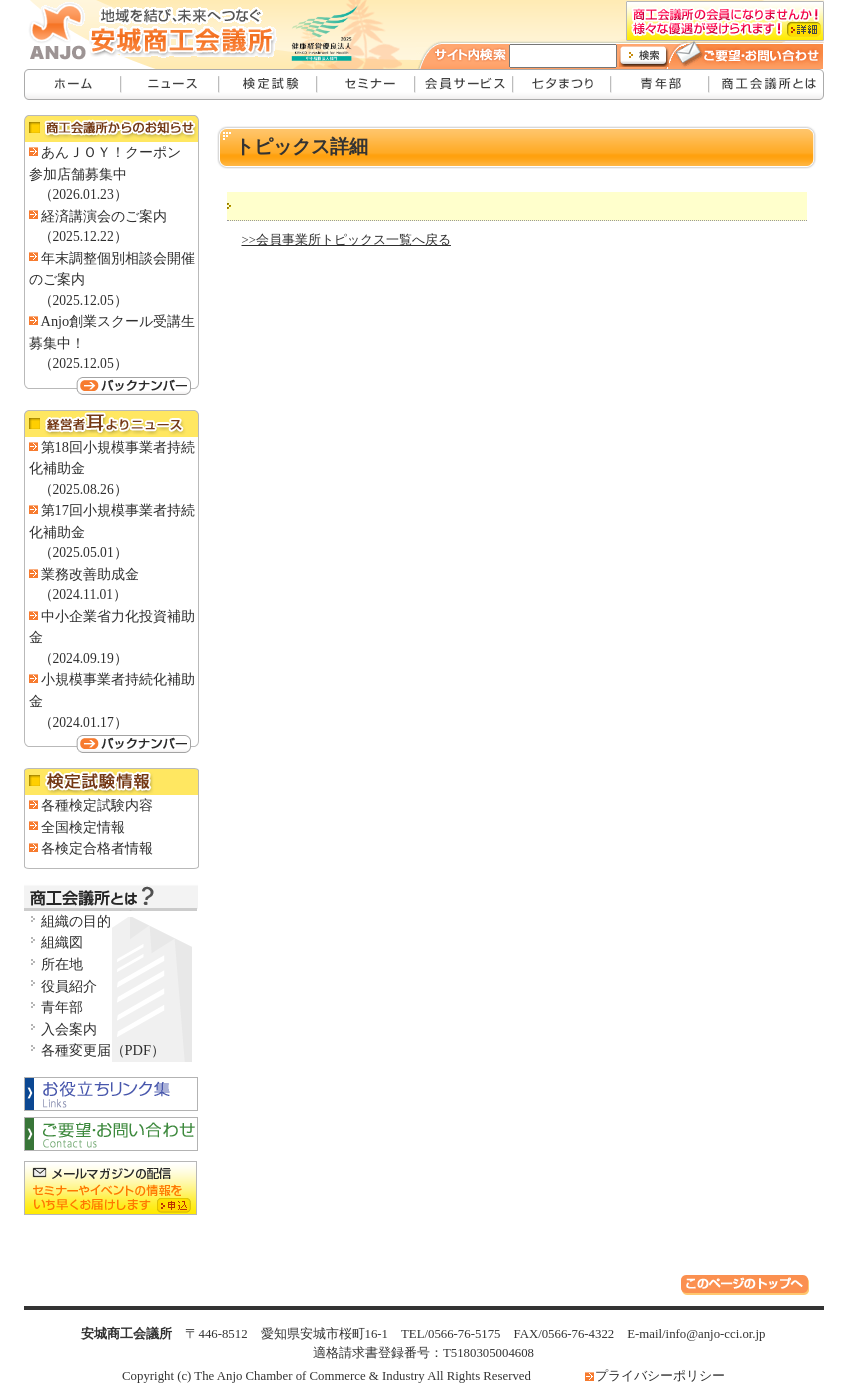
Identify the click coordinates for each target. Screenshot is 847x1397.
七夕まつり (563, 84)
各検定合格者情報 (97, 848)
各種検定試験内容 (97, 805)
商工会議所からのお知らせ (111, 128)
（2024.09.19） (83, 658)
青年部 (661, 84)
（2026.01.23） (83, 194)
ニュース (171, 84)
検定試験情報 (111, 781)
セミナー (367, 84)
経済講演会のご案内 (104, 216)
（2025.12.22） (83, 236)
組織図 (62, 942)
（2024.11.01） (83, 594)
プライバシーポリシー (660, 1376)
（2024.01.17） (83, 722)
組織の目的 (76, 921)
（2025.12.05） (83, 300)
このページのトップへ (747, 1287)
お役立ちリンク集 (111, 1093)
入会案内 (69, 1029)
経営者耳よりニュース (111, 423)
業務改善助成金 (90, 574)
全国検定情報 (83, 827)
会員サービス (465, 84)
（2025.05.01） (83, 552)
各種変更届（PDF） (103, 1050)
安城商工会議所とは (767, 84)
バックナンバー (111, 385)
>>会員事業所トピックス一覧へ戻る (346, 240)
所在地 (62, 964)
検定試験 (269, 84)
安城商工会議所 (73, 84)
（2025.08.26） (83, 489)
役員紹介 (69, 986)
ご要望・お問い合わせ (756, 52)
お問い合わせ (111, 1135)
